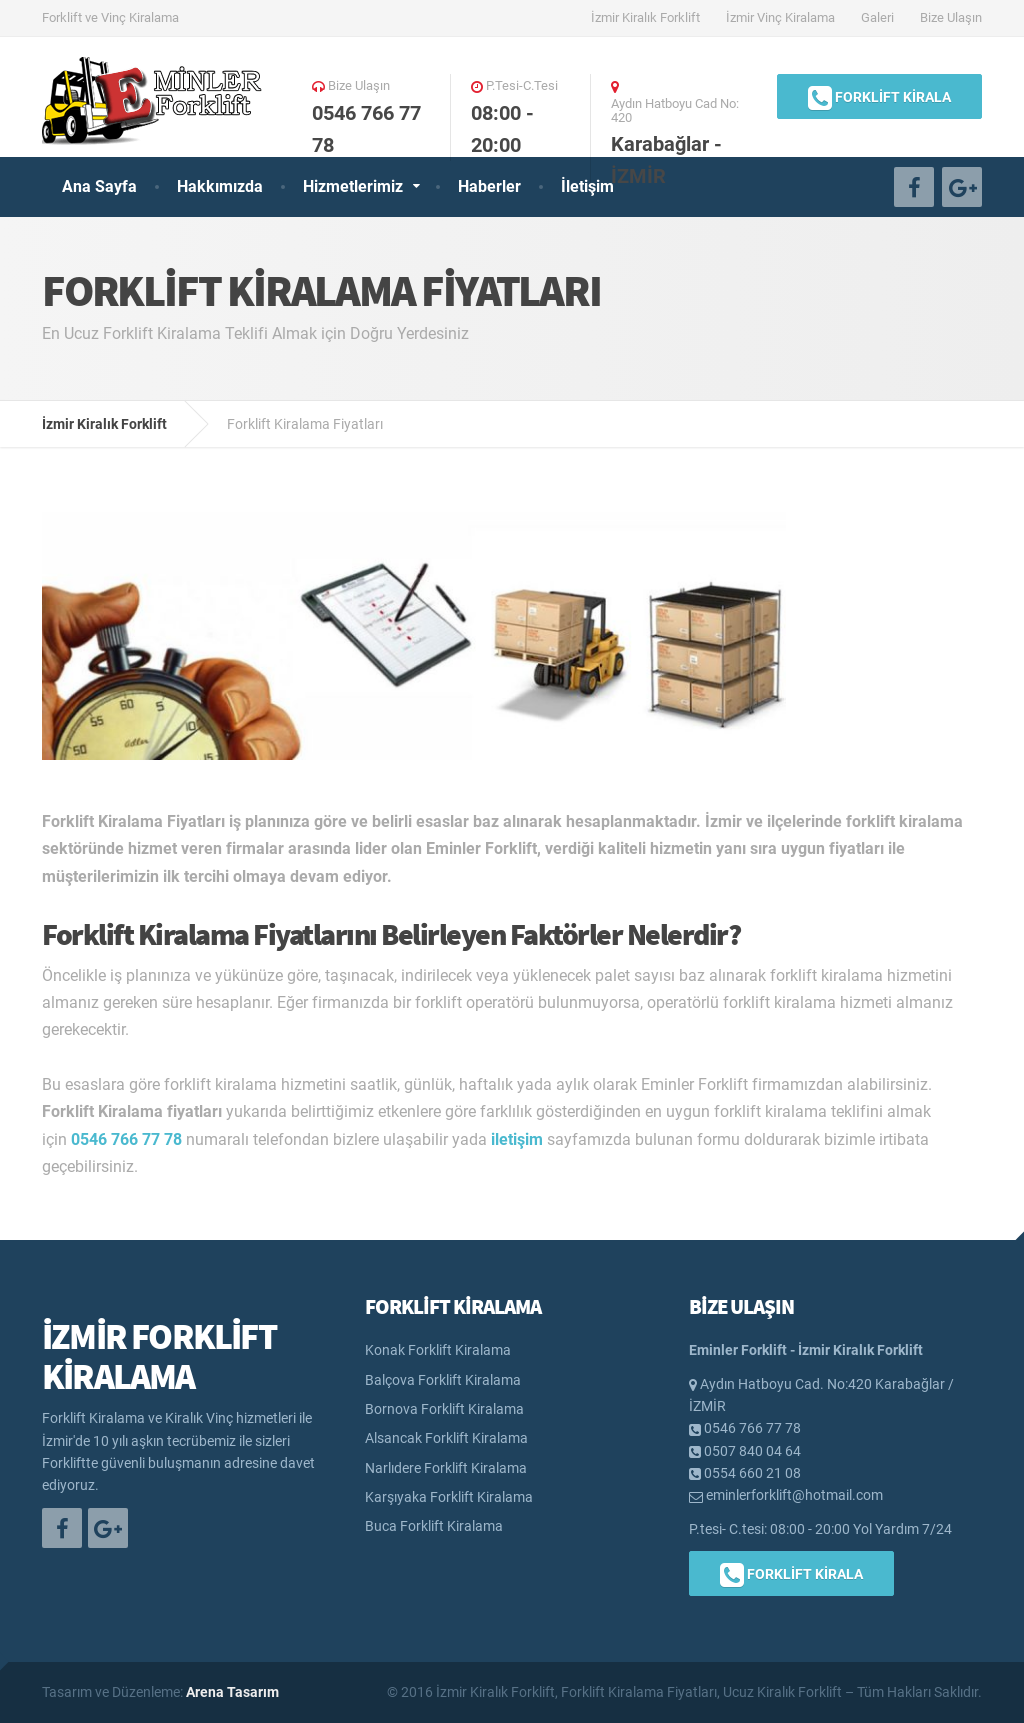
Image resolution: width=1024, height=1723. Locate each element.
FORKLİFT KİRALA (879, 99)
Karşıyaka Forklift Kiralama (449, 1497)
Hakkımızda (220, 186)
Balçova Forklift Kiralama (443, 1380)
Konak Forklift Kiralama (438, 1350)
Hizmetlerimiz (353, 186)
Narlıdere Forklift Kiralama (446, 1468)
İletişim (587, 186)
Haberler (489, 186)
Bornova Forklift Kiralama (444, 1409)
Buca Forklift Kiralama (434, 1526)
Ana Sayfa (99, 186)
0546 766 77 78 (126, 1139)
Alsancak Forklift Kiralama (446, 1438)
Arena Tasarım (232, 1692)
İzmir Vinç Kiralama (780, 17)
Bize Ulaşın (951, 17)
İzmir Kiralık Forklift (645, 17)
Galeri (877, 17)
